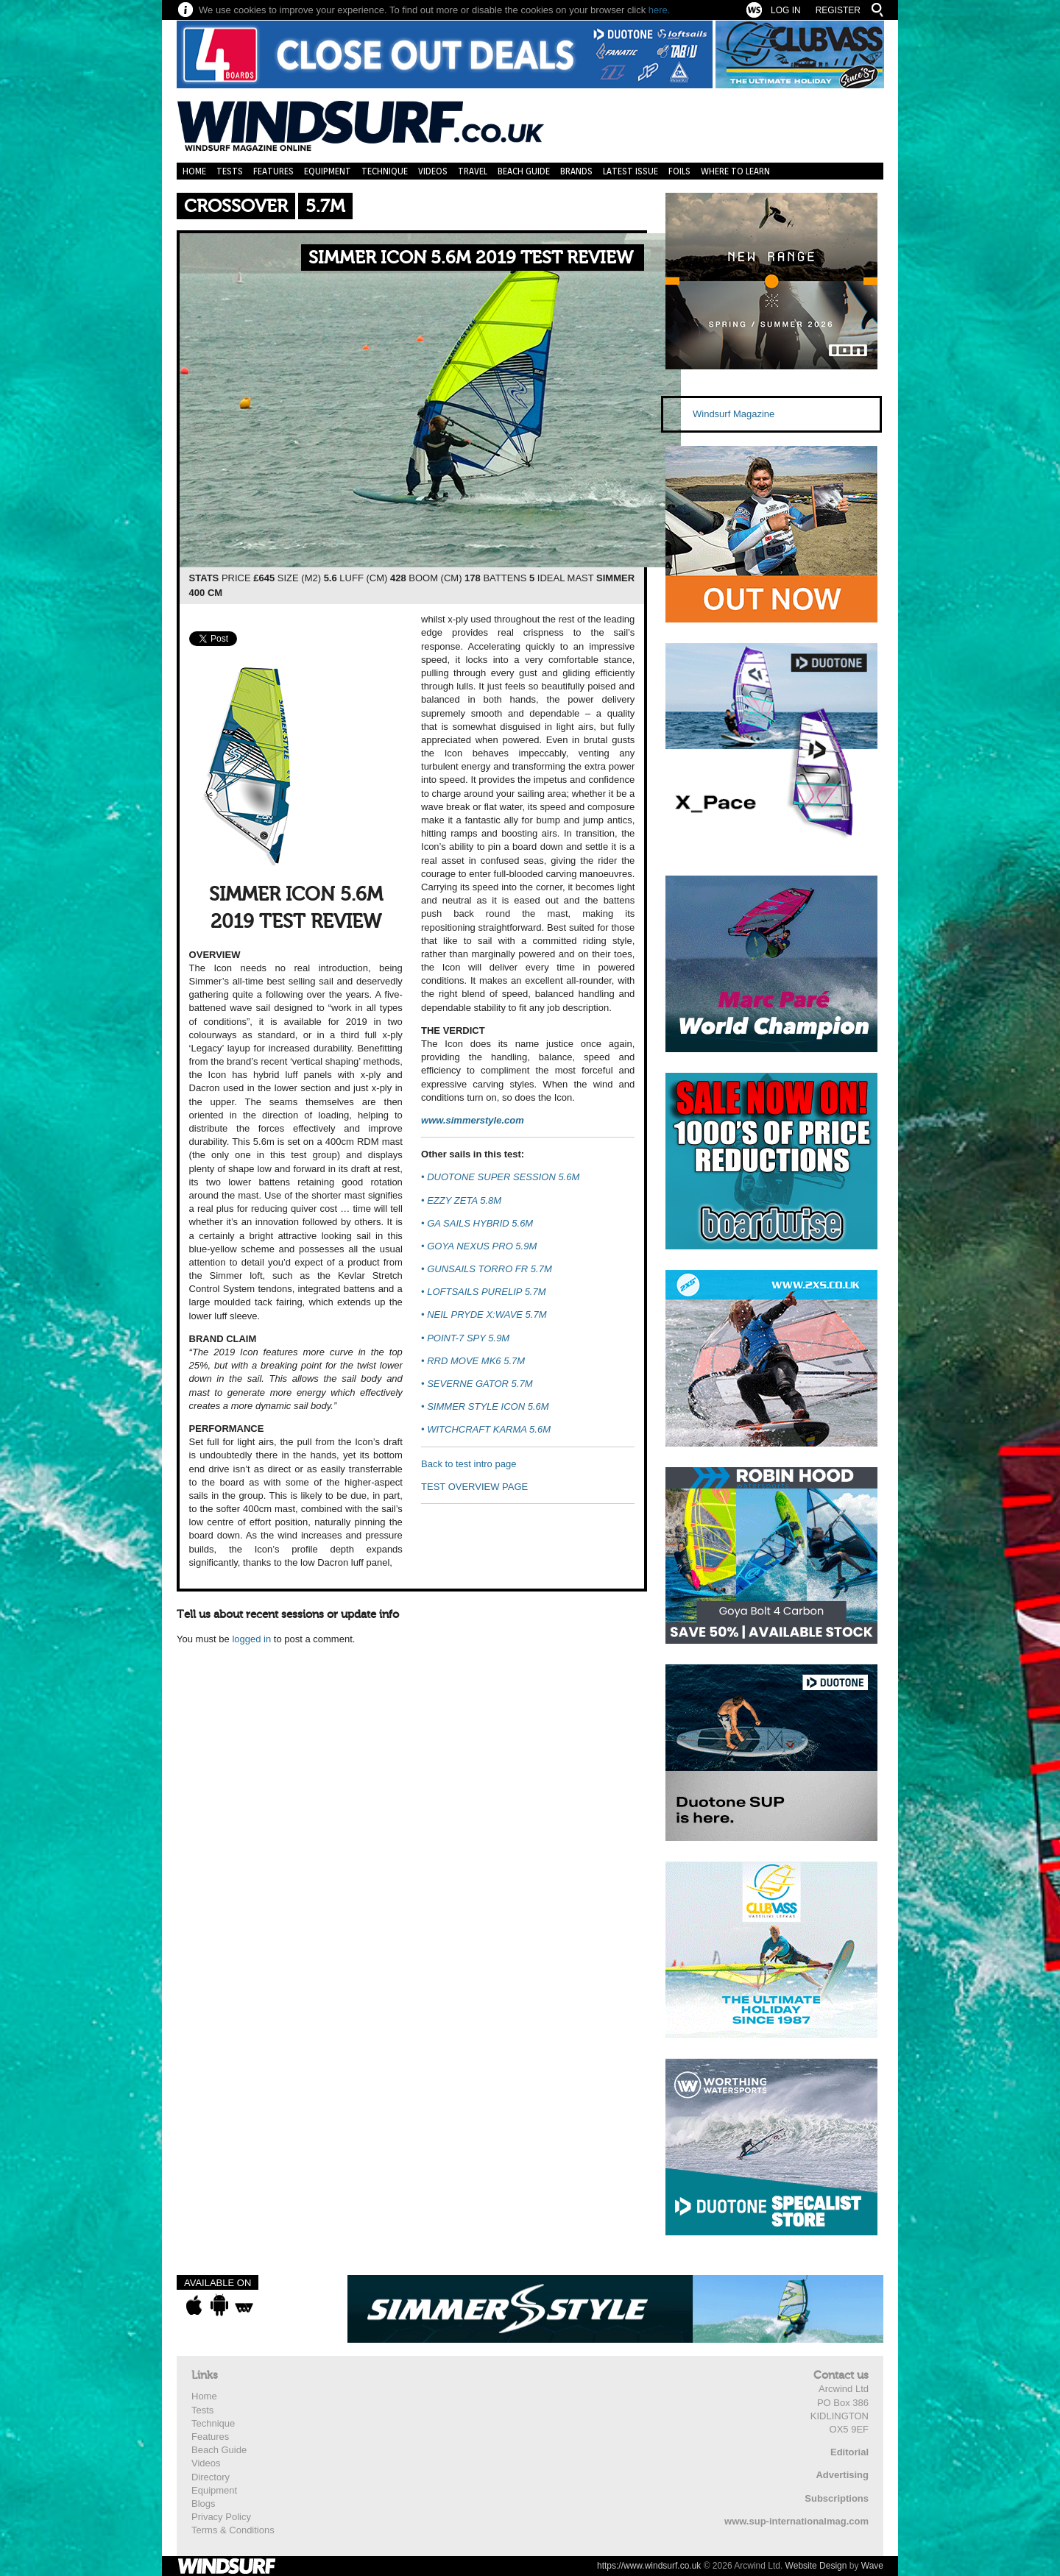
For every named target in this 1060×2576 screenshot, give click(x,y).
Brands (576, 171)
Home (194, 171)
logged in (251, 1638)
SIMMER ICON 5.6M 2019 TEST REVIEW (470, 258)
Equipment (327, 171)
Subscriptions (837, 2498)
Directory (210, 2477)
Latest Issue (630, 171)
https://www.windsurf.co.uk (649, 2566)
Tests (229, 171)
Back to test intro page (468, 1463)
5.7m (325, 206)
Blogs (203, 2503)
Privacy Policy (221, 2516)
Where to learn (735, 171)
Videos (433, 171)
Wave (872, 2566)
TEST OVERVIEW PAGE (474, 1486)
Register (838, 10)
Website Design (816, 2566)
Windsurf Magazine (733, 413)
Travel (472, 171)
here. (660, 9)
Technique (384, 171)
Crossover (236, 206)
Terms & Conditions (233, 2530)
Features (273, 171)
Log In (786, 10)
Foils (679, 171)
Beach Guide (524, 171)
